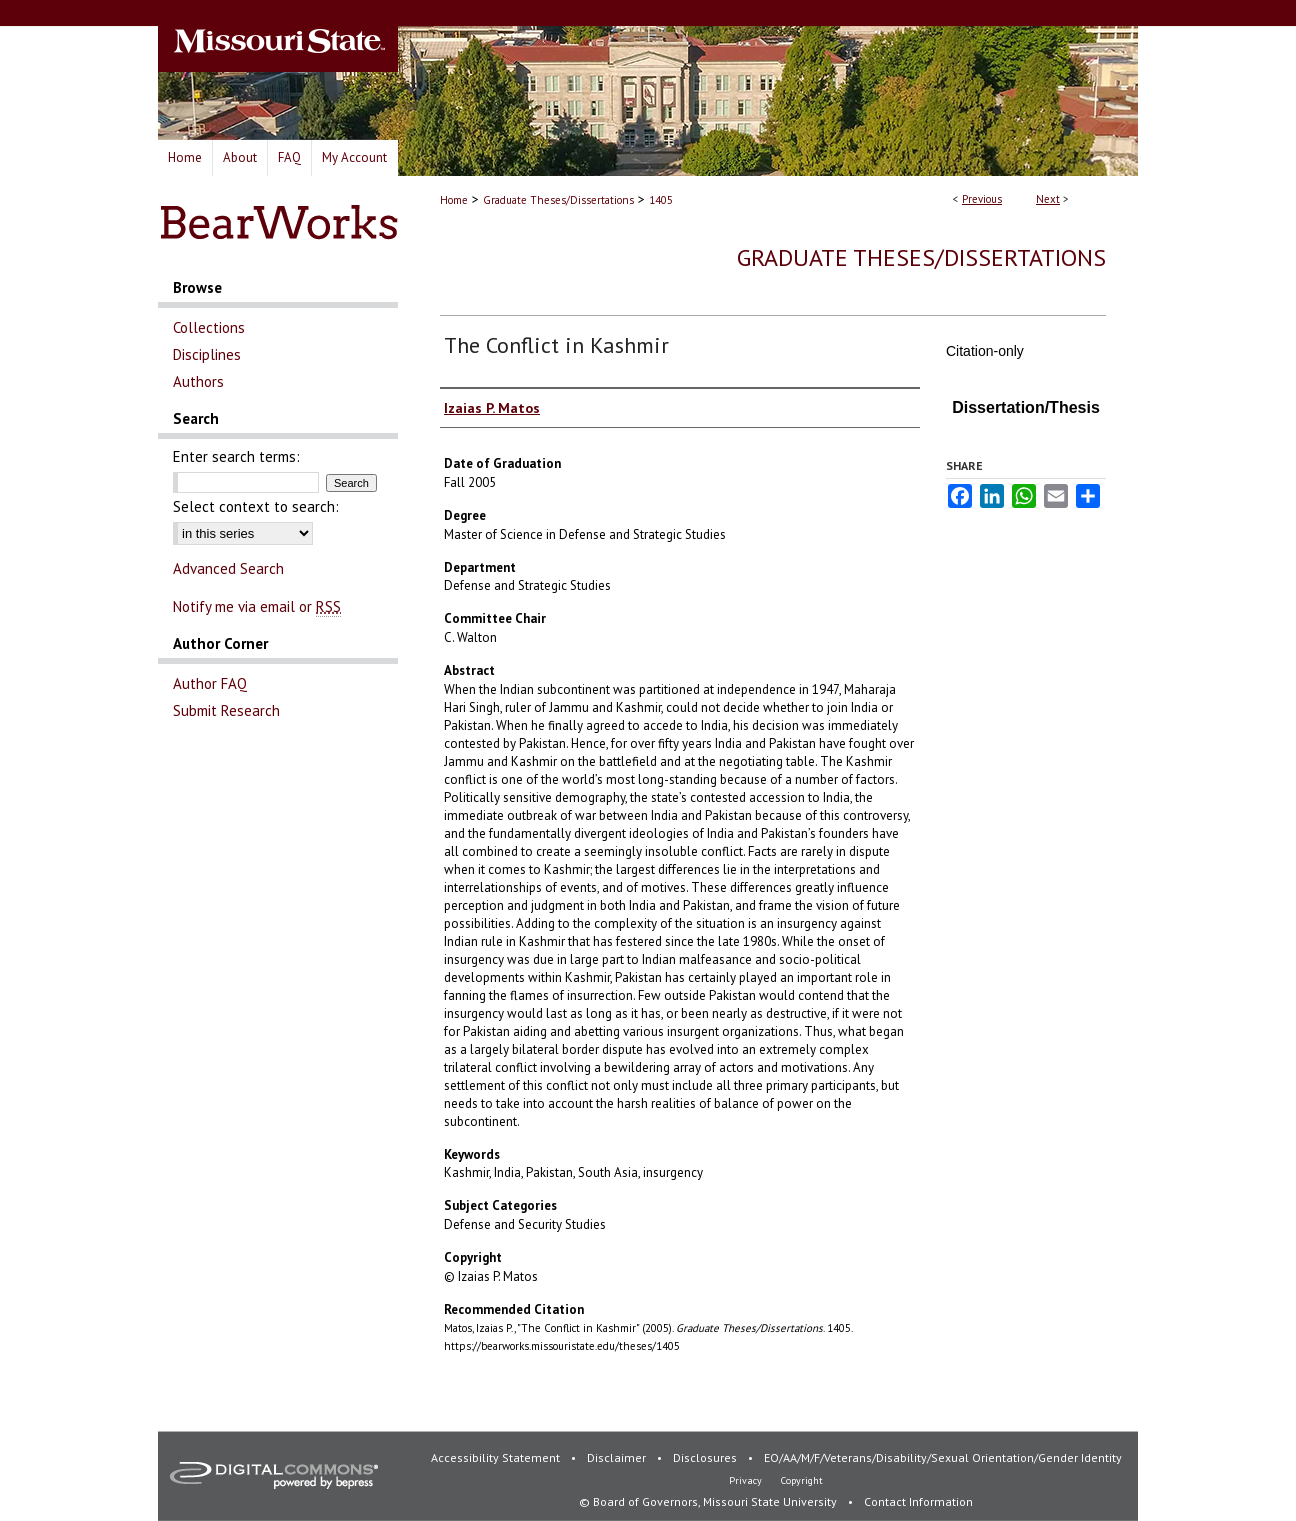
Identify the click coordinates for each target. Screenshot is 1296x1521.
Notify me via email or (257, 606)
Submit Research (226, 710)
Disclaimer (618, 1457)
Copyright (802, 1480)
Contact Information (918, 1501)
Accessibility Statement (497, 1457)
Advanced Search (228, 568)
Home (454, 200)
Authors (198, 381)
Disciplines (207, 354)
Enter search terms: (236, 456)
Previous (982, 199)
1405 (661, 200)
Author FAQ (210, 683)
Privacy (747, 1480)
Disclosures (706, 1457)
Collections (209, 327)
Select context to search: (256, 506)
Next (1048, 199)
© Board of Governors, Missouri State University (709, 1501)
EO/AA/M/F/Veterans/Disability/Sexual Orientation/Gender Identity (943, 1457)
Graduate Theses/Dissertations (558, 200)
